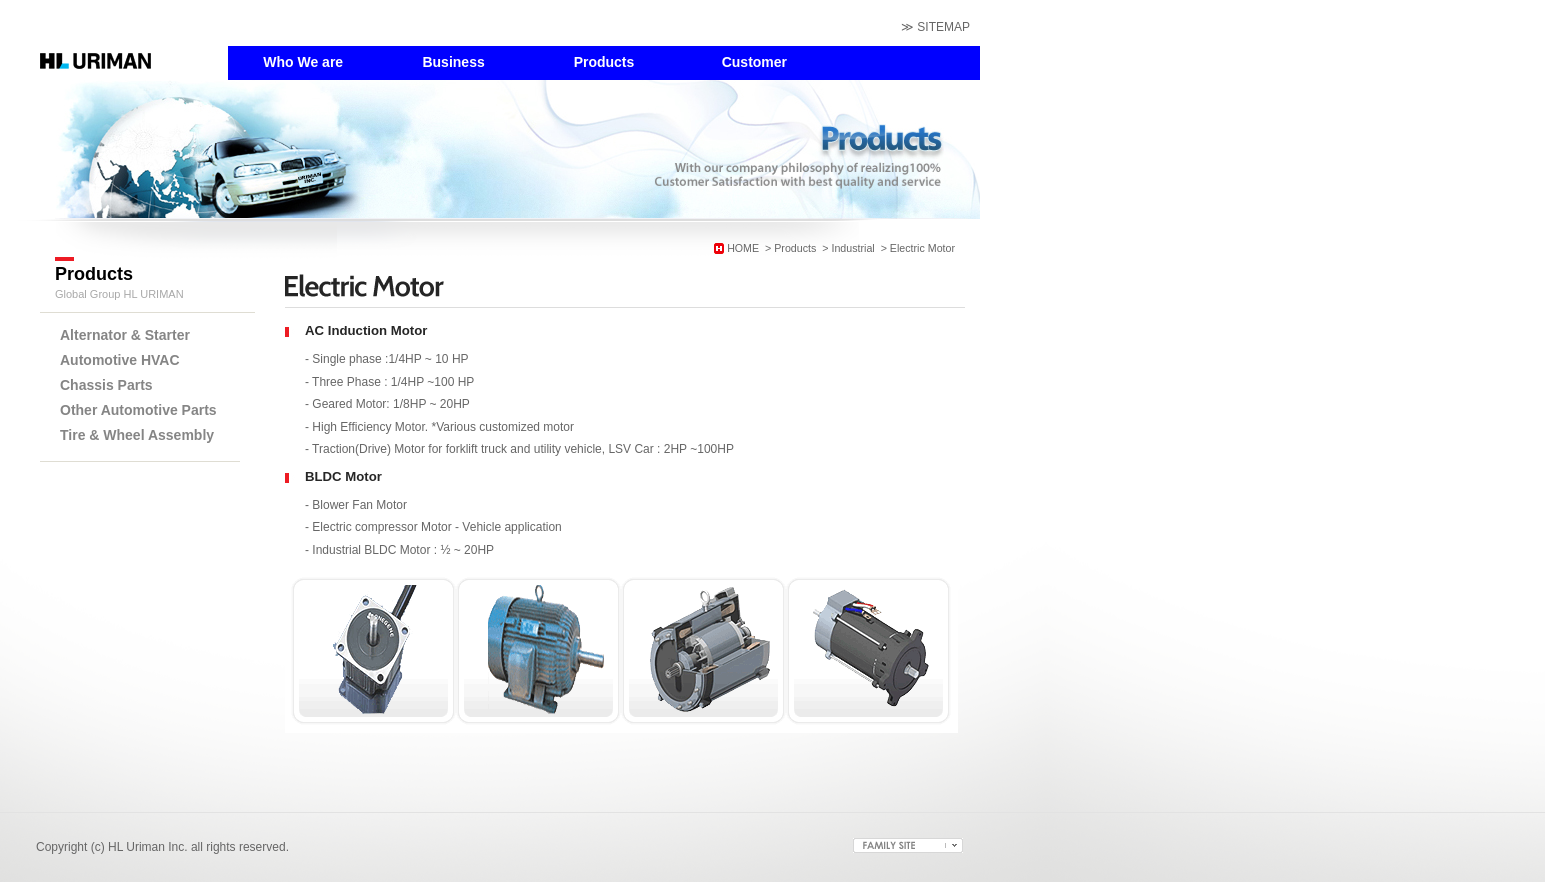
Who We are (303, 62)
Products (604, 62)
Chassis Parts (106, 385)
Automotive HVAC (120, 360)
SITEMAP (943, 27)
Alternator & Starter (125, 335)
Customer (754, 62)
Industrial (852, 248)
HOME (743, 248)
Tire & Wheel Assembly (137, 435)
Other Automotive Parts (138, 410)
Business (453, 62)
